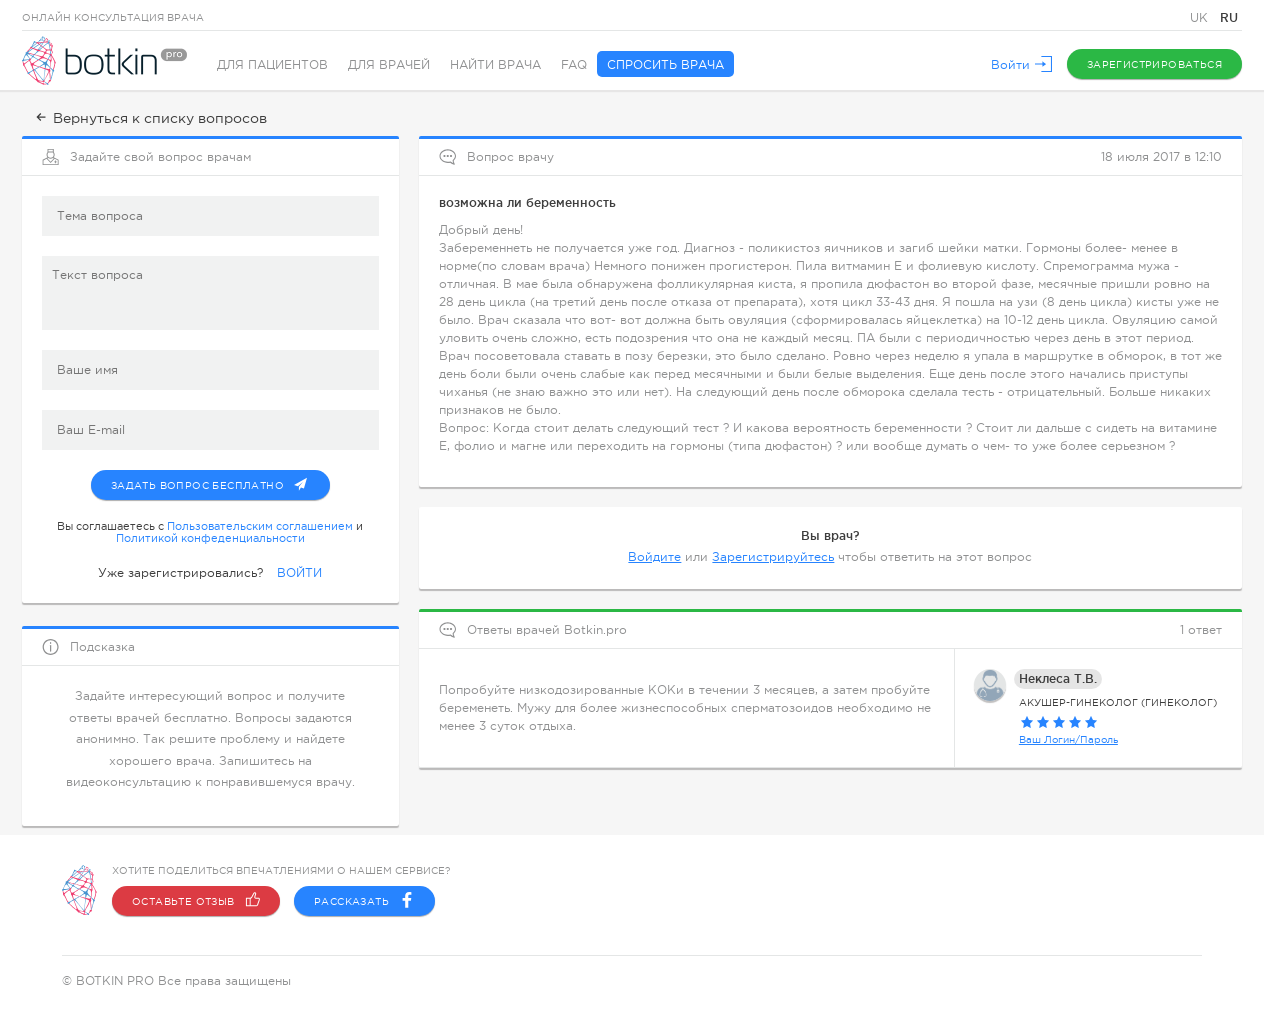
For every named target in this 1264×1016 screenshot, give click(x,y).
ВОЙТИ (299, 573)
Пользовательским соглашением (260, 526)
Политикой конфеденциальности (210, 538)
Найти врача (495, 65)
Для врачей (389, 65)
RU (1229, 17)
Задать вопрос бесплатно (220, 481)
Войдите (654, 557)
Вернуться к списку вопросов (149, 118)
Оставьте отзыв (196, 901)
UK (1201, 18)
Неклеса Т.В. (1058, 678)
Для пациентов (272, 65)
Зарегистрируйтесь (773, 557)
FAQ (574, 65)
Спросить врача (665, 65)
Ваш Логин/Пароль (1068, 739)
